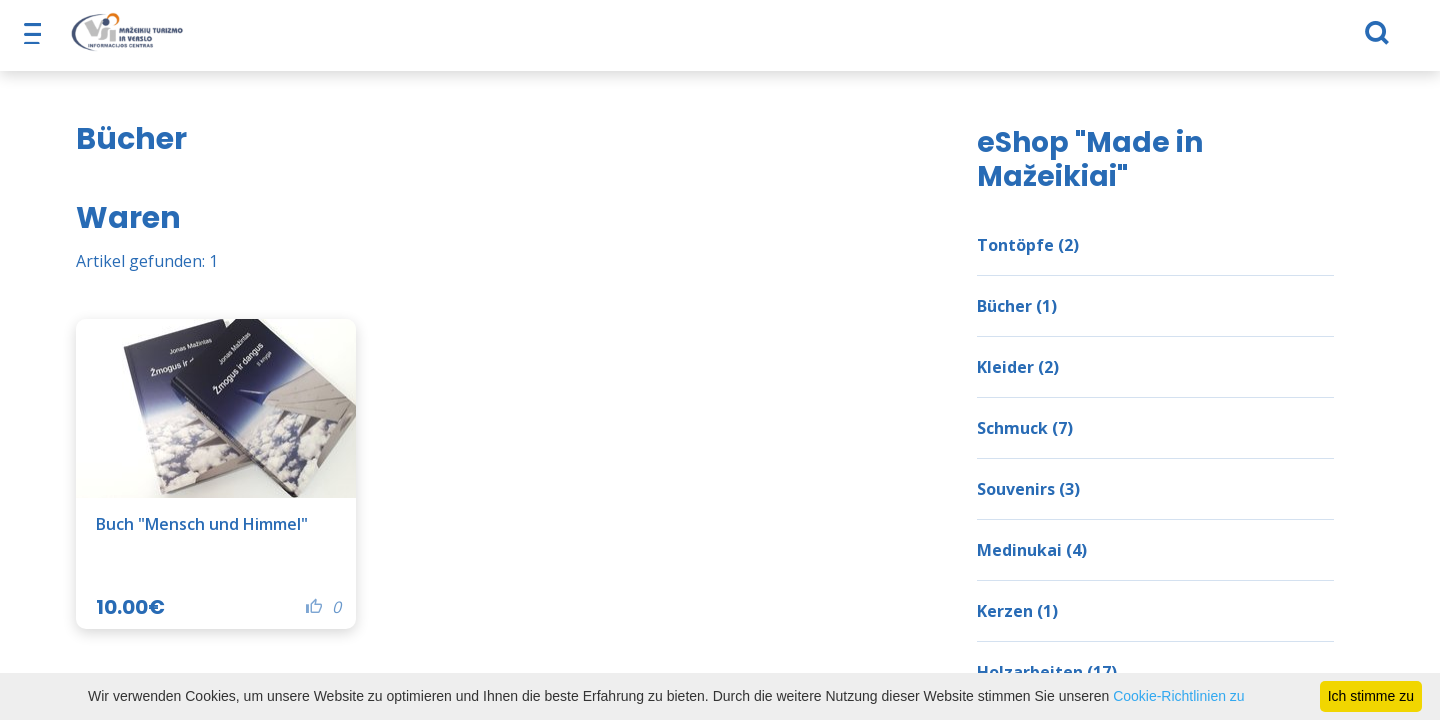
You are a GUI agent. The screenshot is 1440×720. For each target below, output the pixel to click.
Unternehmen (925, 40)
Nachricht (1043, 40)
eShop (604, 40)
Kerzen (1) (1017, 611)
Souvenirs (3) (1028, 489)
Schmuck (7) (1025, 428)
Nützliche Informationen (749, 40)
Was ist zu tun (500, 40)
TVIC (1123, 40)
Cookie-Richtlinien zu (1179, 696)
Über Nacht (299, 40)
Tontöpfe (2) (1028, 245)
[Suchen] (1240, 41)
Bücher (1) (1017, 306)
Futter (394, 40)
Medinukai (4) (1032, 550)
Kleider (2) (1018, 367)
